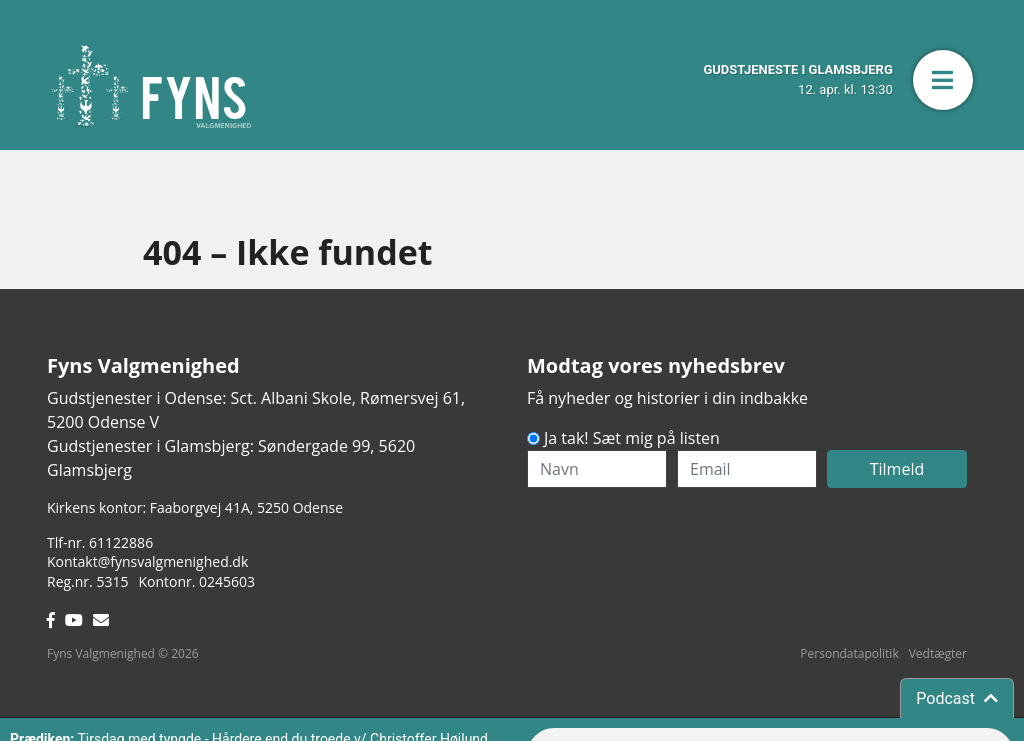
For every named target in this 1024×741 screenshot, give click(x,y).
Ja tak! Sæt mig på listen (632, 438)
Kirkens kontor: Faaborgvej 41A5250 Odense (195, 507)
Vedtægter (938, 653)
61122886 (121, 542)
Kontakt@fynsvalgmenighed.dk (147, 561)
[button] (943, 80)
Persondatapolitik (849, 653)
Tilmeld (897, 469)
